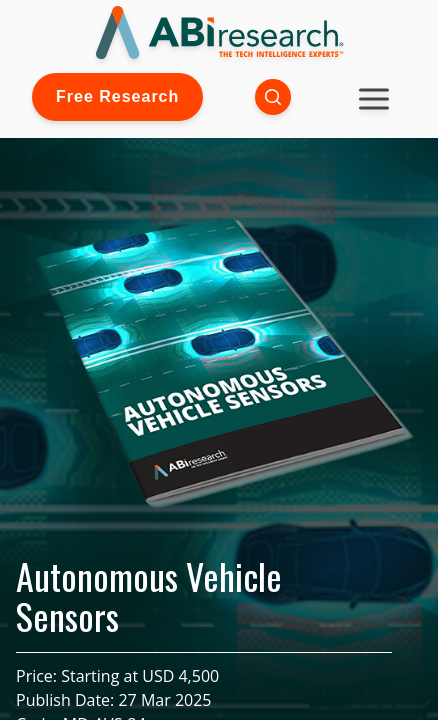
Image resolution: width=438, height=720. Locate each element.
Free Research (117, 96)
